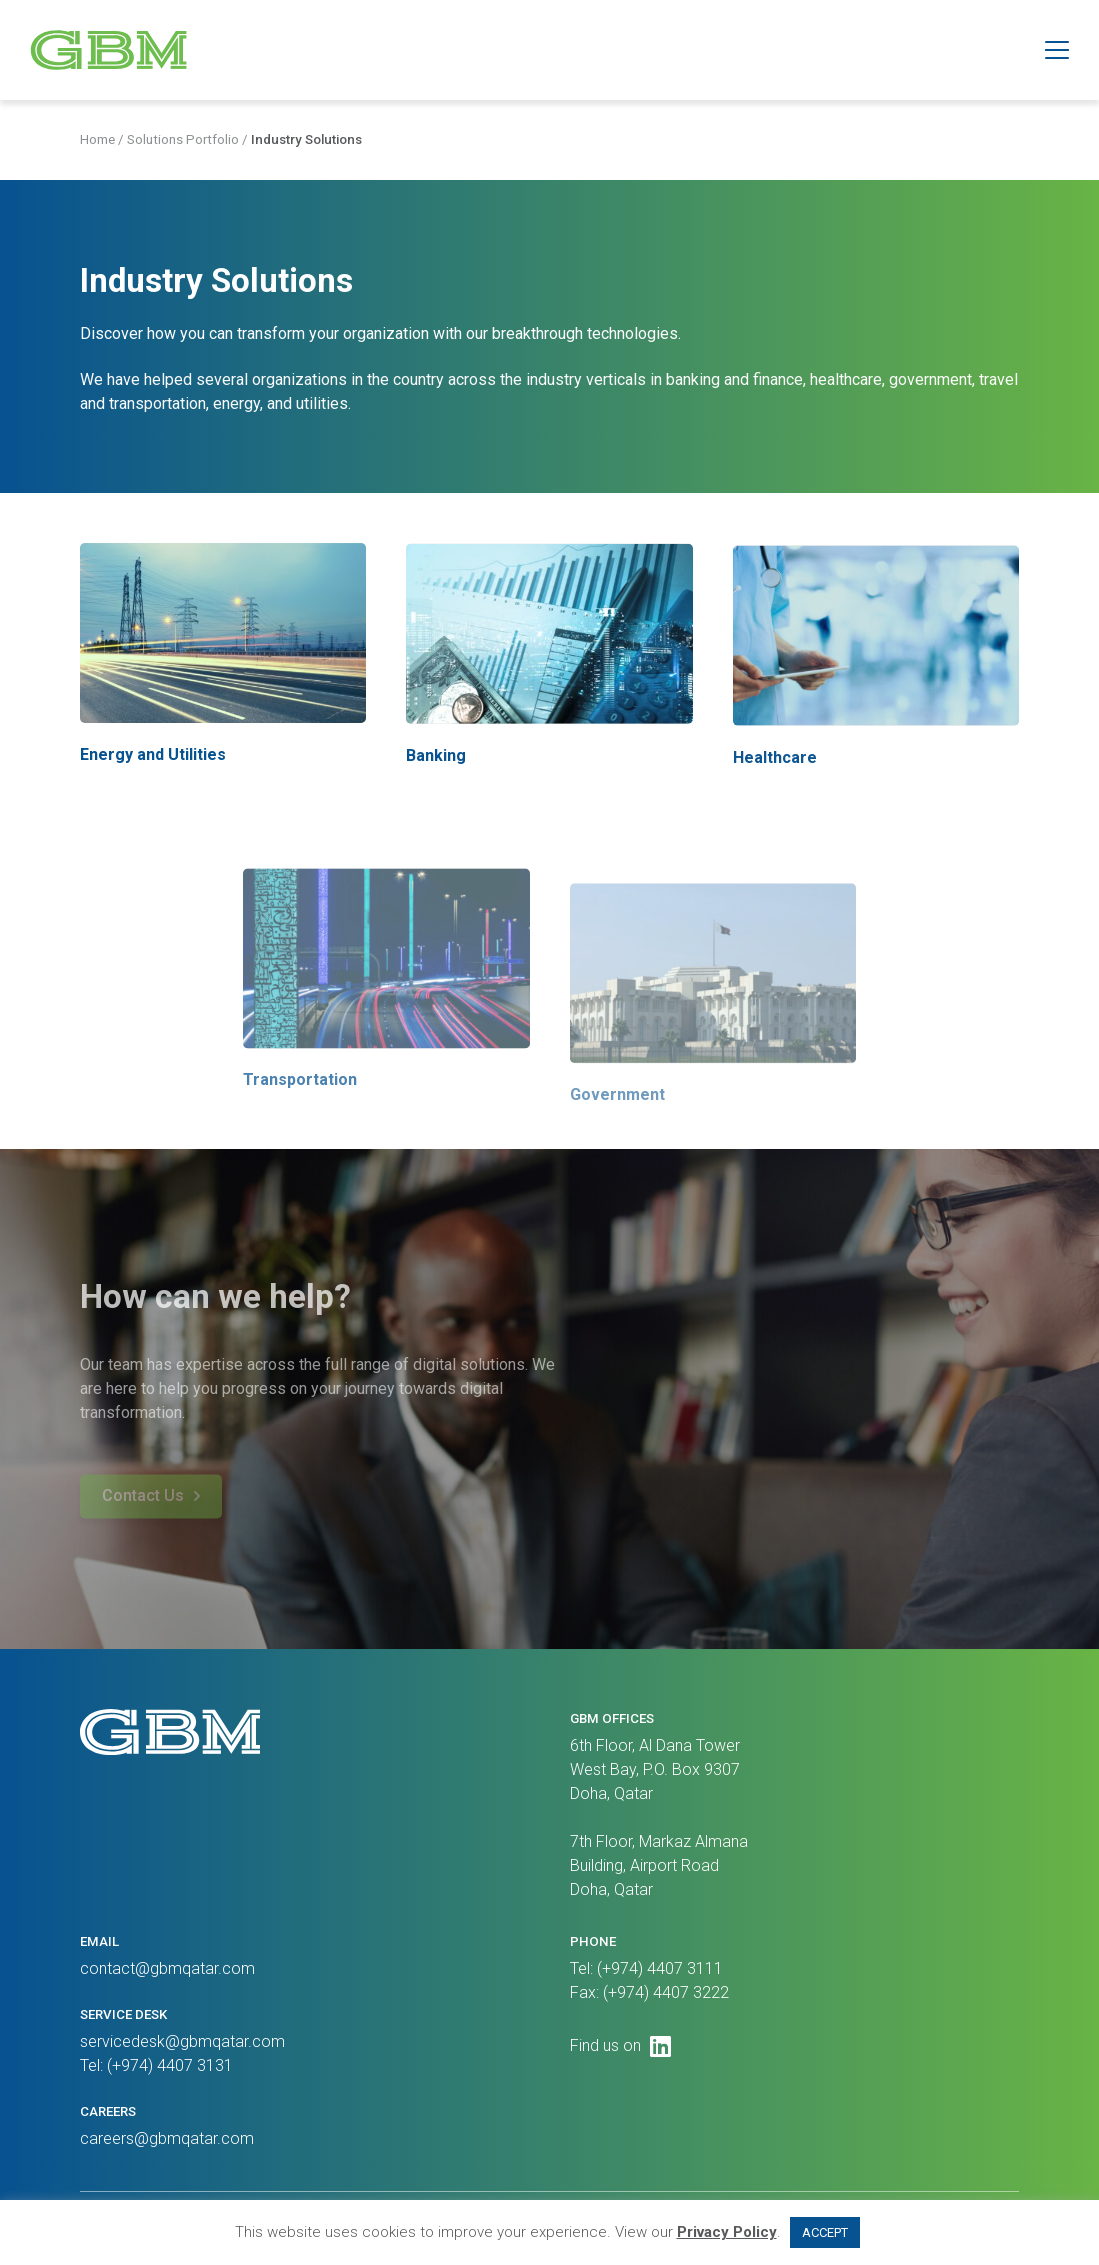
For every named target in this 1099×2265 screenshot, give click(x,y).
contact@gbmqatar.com (167, 1968)
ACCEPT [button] (825, 2232)
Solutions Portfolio (183, 142)
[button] (1057, 50)
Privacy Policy (727, 2232)
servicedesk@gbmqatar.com (182, 2041)
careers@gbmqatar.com (167, 2138)
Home (97, 142)
